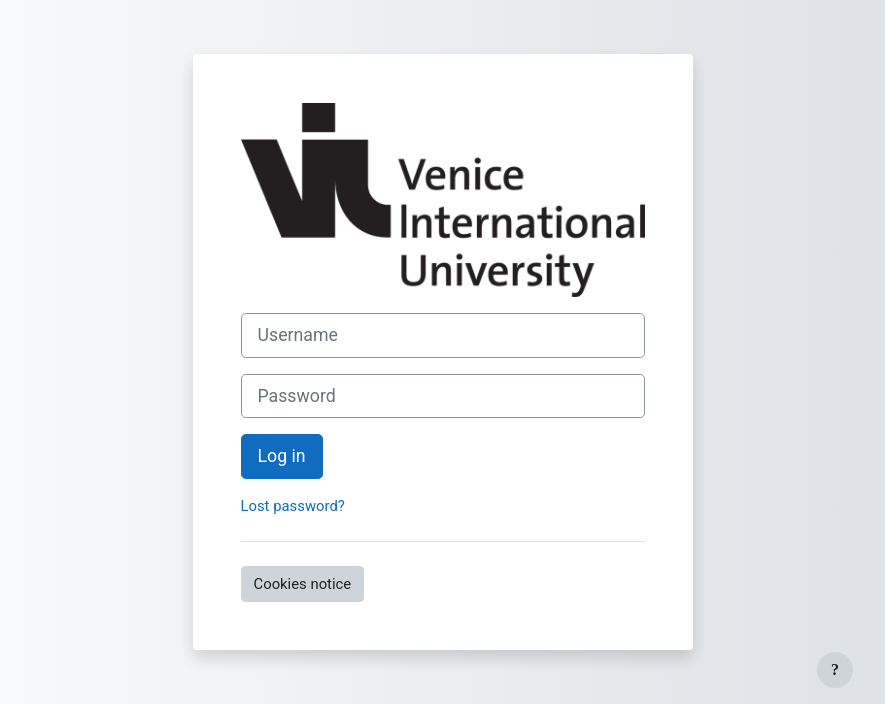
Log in (282, 456)
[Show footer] (835, 670)
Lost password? (293, 506)
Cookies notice (303, 584)
